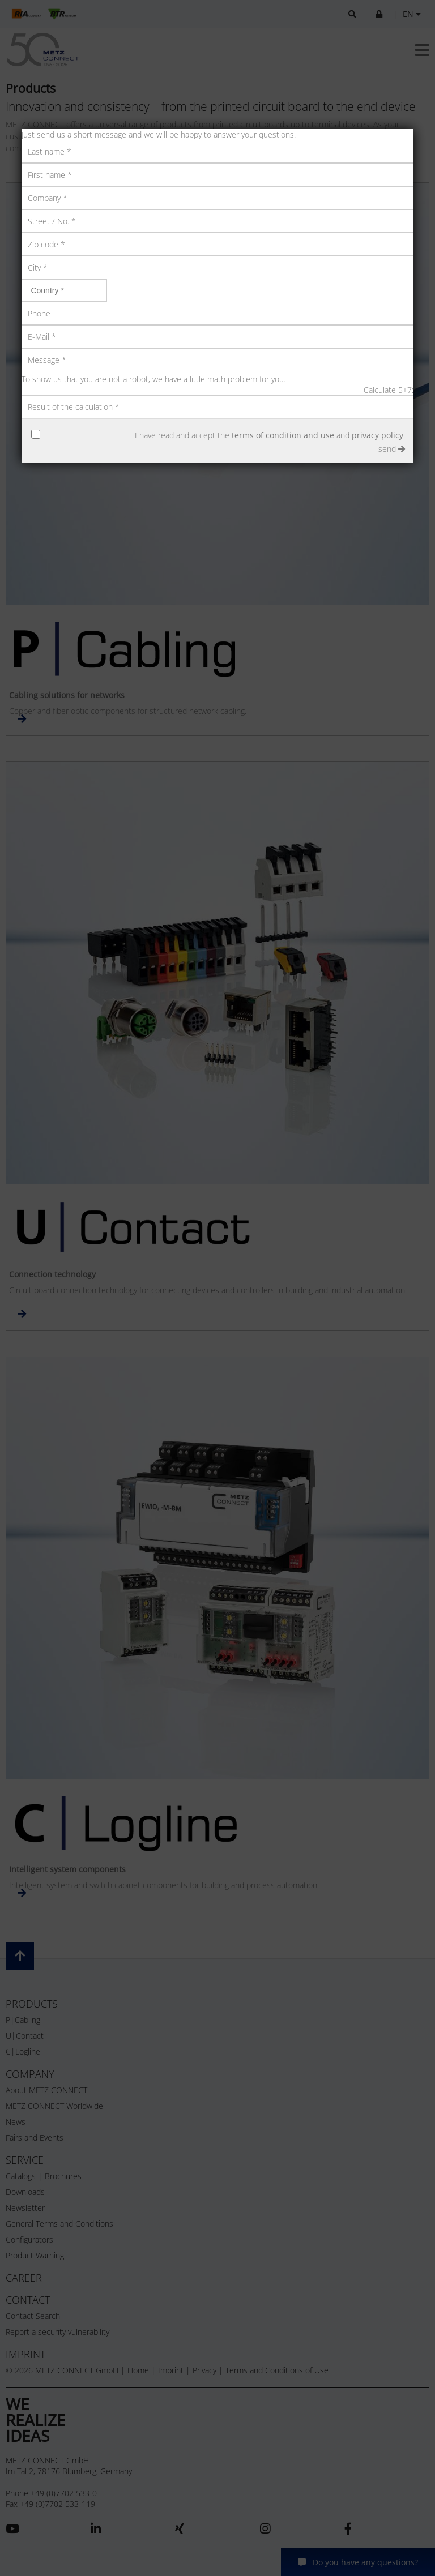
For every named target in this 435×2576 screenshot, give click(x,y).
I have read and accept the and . (270, 435)
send (391, 448)
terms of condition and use (283, 435)
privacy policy (377, 435)
